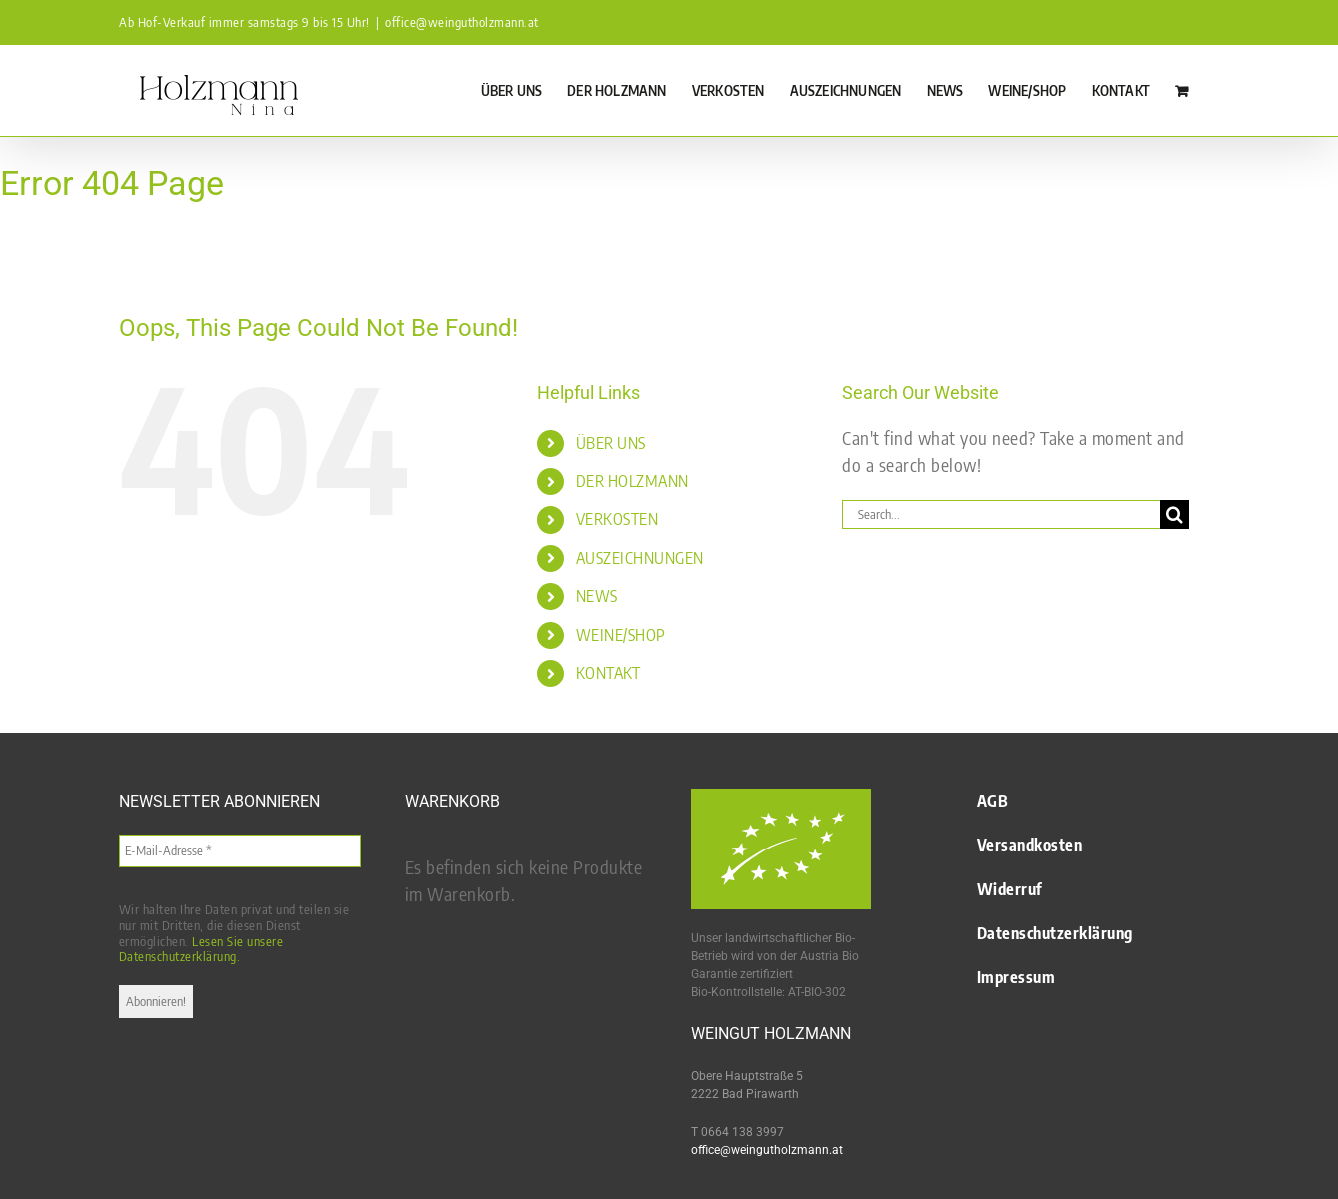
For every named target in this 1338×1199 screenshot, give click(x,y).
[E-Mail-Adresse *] (240, 851)
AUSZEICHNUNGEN (640, 558)
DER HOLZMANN (632, 481)
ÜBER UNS (611, 443)
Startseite (20, 237)
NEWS (597, 596)
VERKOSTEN (617, 519)
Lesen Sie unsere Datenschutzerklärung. (201, 949)
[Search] (1174, 514)
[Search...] (1001, 514)
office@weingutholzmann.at (462, 22)
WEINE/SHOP (621, 635)
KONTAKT (608, 673)
